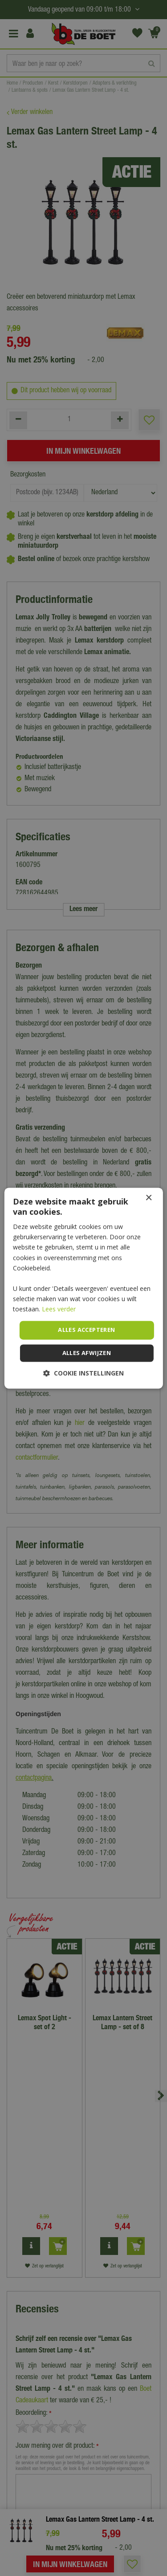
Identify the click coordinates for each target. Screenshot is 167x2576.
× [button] (148, 1198)
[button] (83, 1373)
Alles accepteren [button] (86, 1330)
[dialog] (83, 1288)
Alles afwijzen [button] (86, 1353)
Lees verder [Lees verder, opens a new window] (59, 1309)
